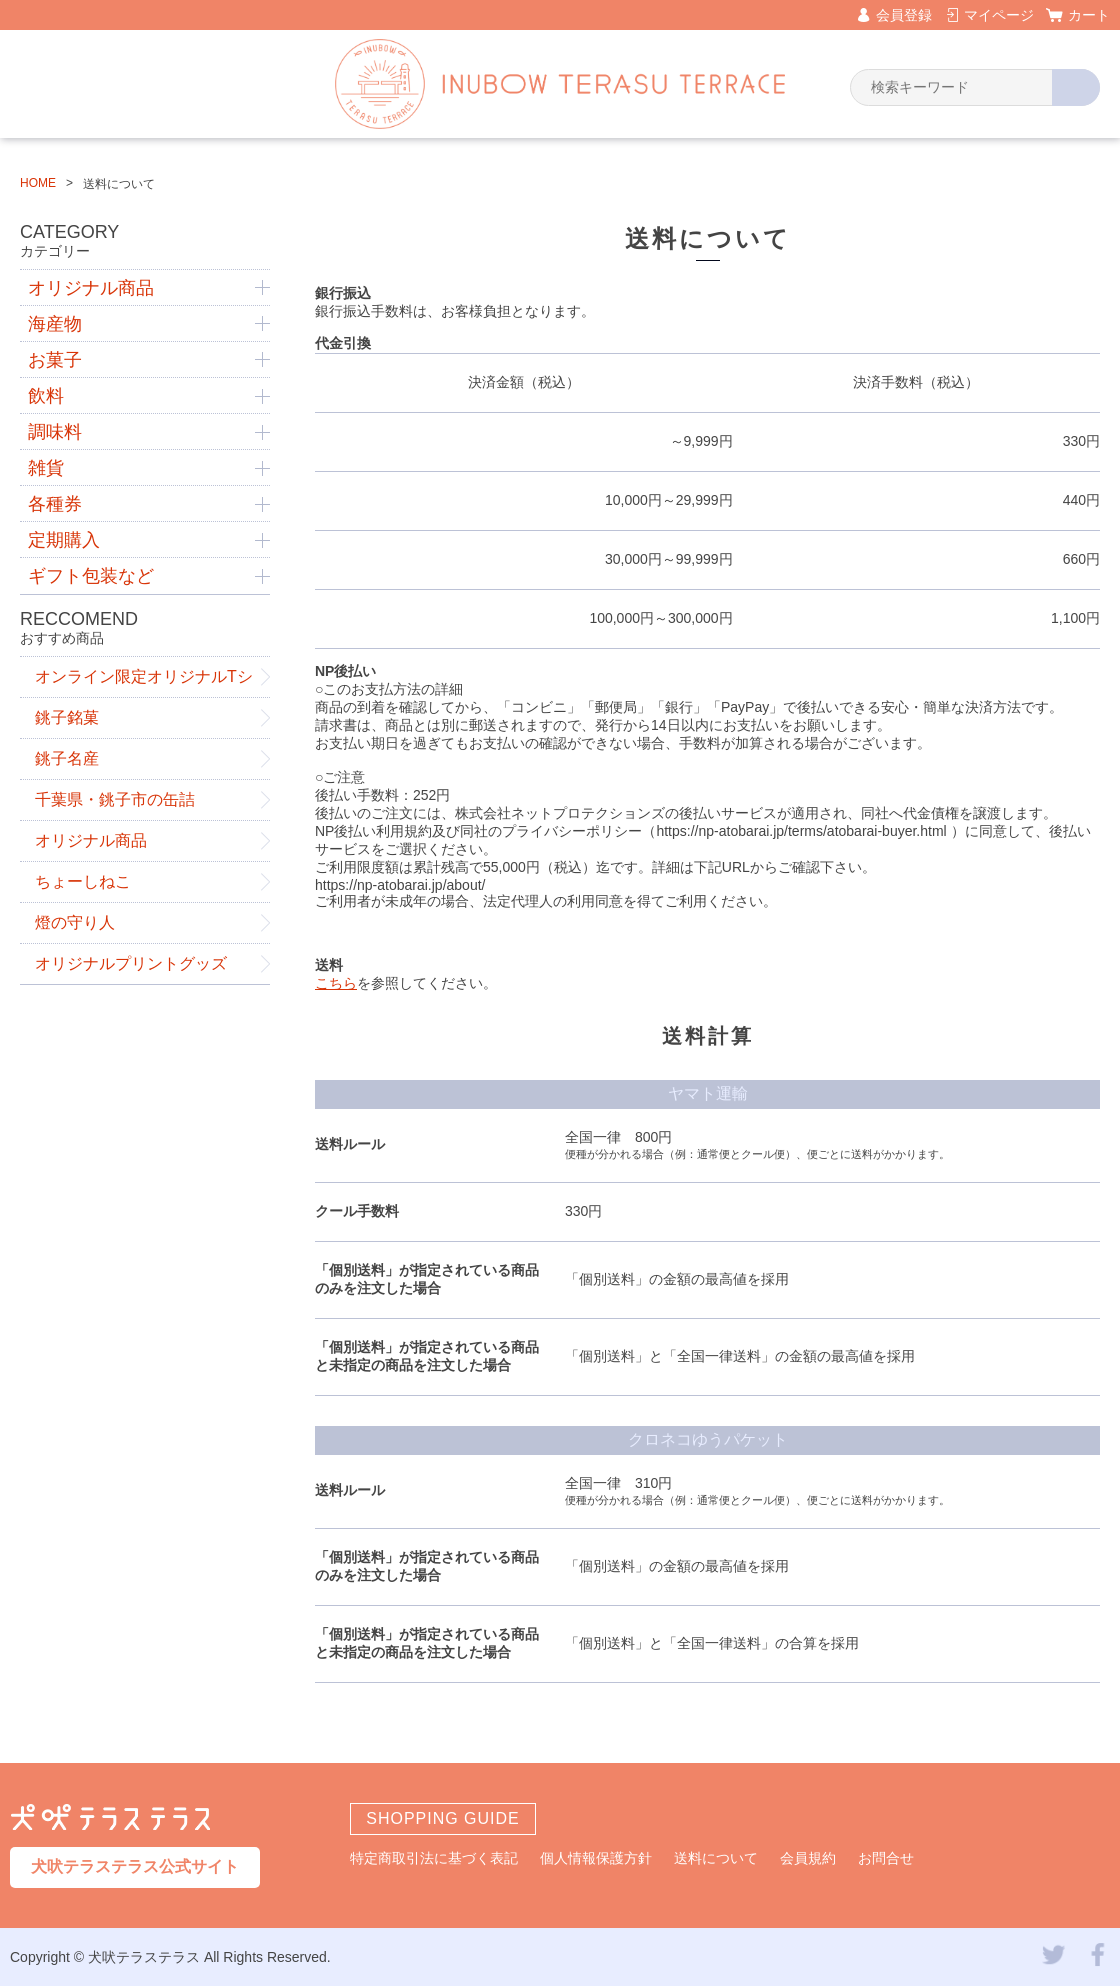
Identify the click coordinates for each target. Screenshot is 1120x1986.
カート (1089, 15)
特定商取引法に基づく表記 (434, 1858)
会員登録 (904, 15)
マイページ (999, 15)
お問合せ (886, 1858)
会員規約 (808, 1858)
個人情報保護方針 (596, 1858)
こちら (336, 983)
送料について (716, 1858)
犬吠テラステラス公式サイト (135, 1866)
